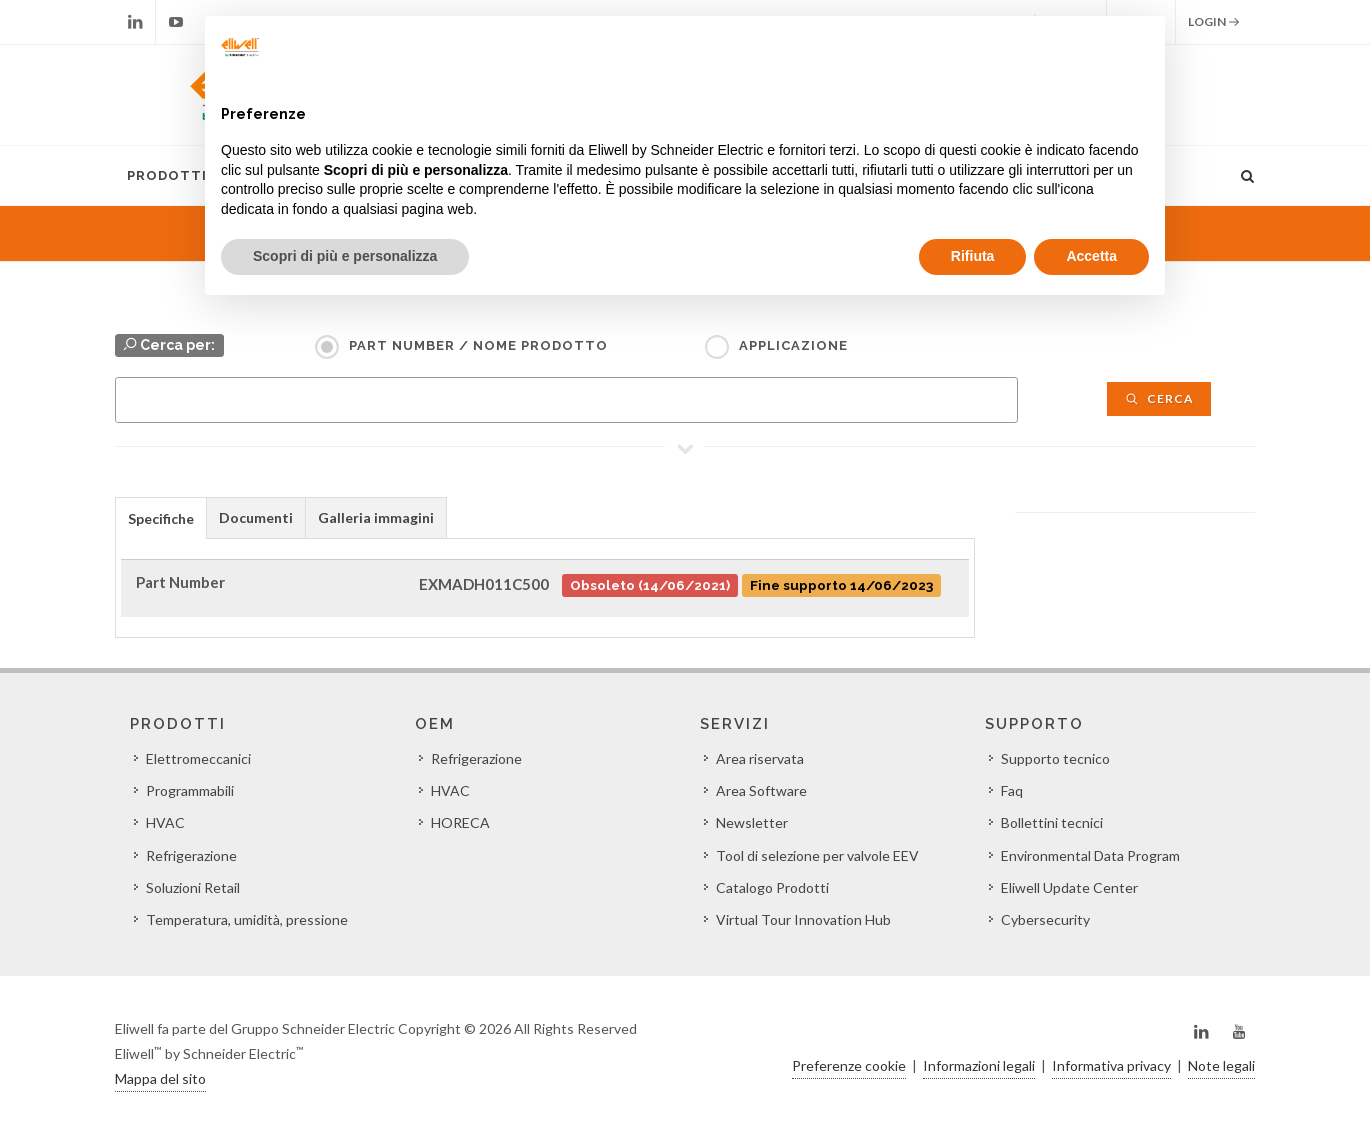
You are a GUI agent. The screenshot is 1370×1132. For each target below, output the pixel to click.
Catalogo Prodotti (772, 887)
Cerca (1159, 398)
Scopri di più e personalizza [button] (345, 256)
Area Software (761, 790)
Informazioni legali (979, 1065)
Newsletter (752, 822)
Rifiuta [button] (973, 256)
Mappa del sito (160, 1078)
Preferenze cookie (849, 1065)
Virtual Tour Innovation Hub (803, 919)
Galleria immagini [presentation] (376, 517)
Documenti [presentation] (256, 517)
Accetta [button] (1091, 256)
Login (1214, 22)
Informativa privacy (1111, 1065)
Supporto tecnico (1055, 758)
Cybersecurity (1045, 919)
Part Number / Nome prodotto (478, 345)
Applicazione (793, 345)
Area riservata (760, 758)
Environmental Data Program (1090, 855)
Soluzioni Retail (193, 887)
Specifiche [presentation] (161, 518)
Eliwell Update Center (1069, 887)
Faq (1012, 790)
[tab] (161, 517)
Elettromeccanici (198, 758)
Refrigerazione (191, 855)
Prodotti (167, 175)
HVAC (165, 822)
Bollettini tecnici (1052, 822)
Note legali (1221, 1065)
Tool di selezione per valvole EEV (817, 855)
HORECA (460, 822)
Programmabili (190, 790)
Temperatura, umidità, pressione (247, 919)
